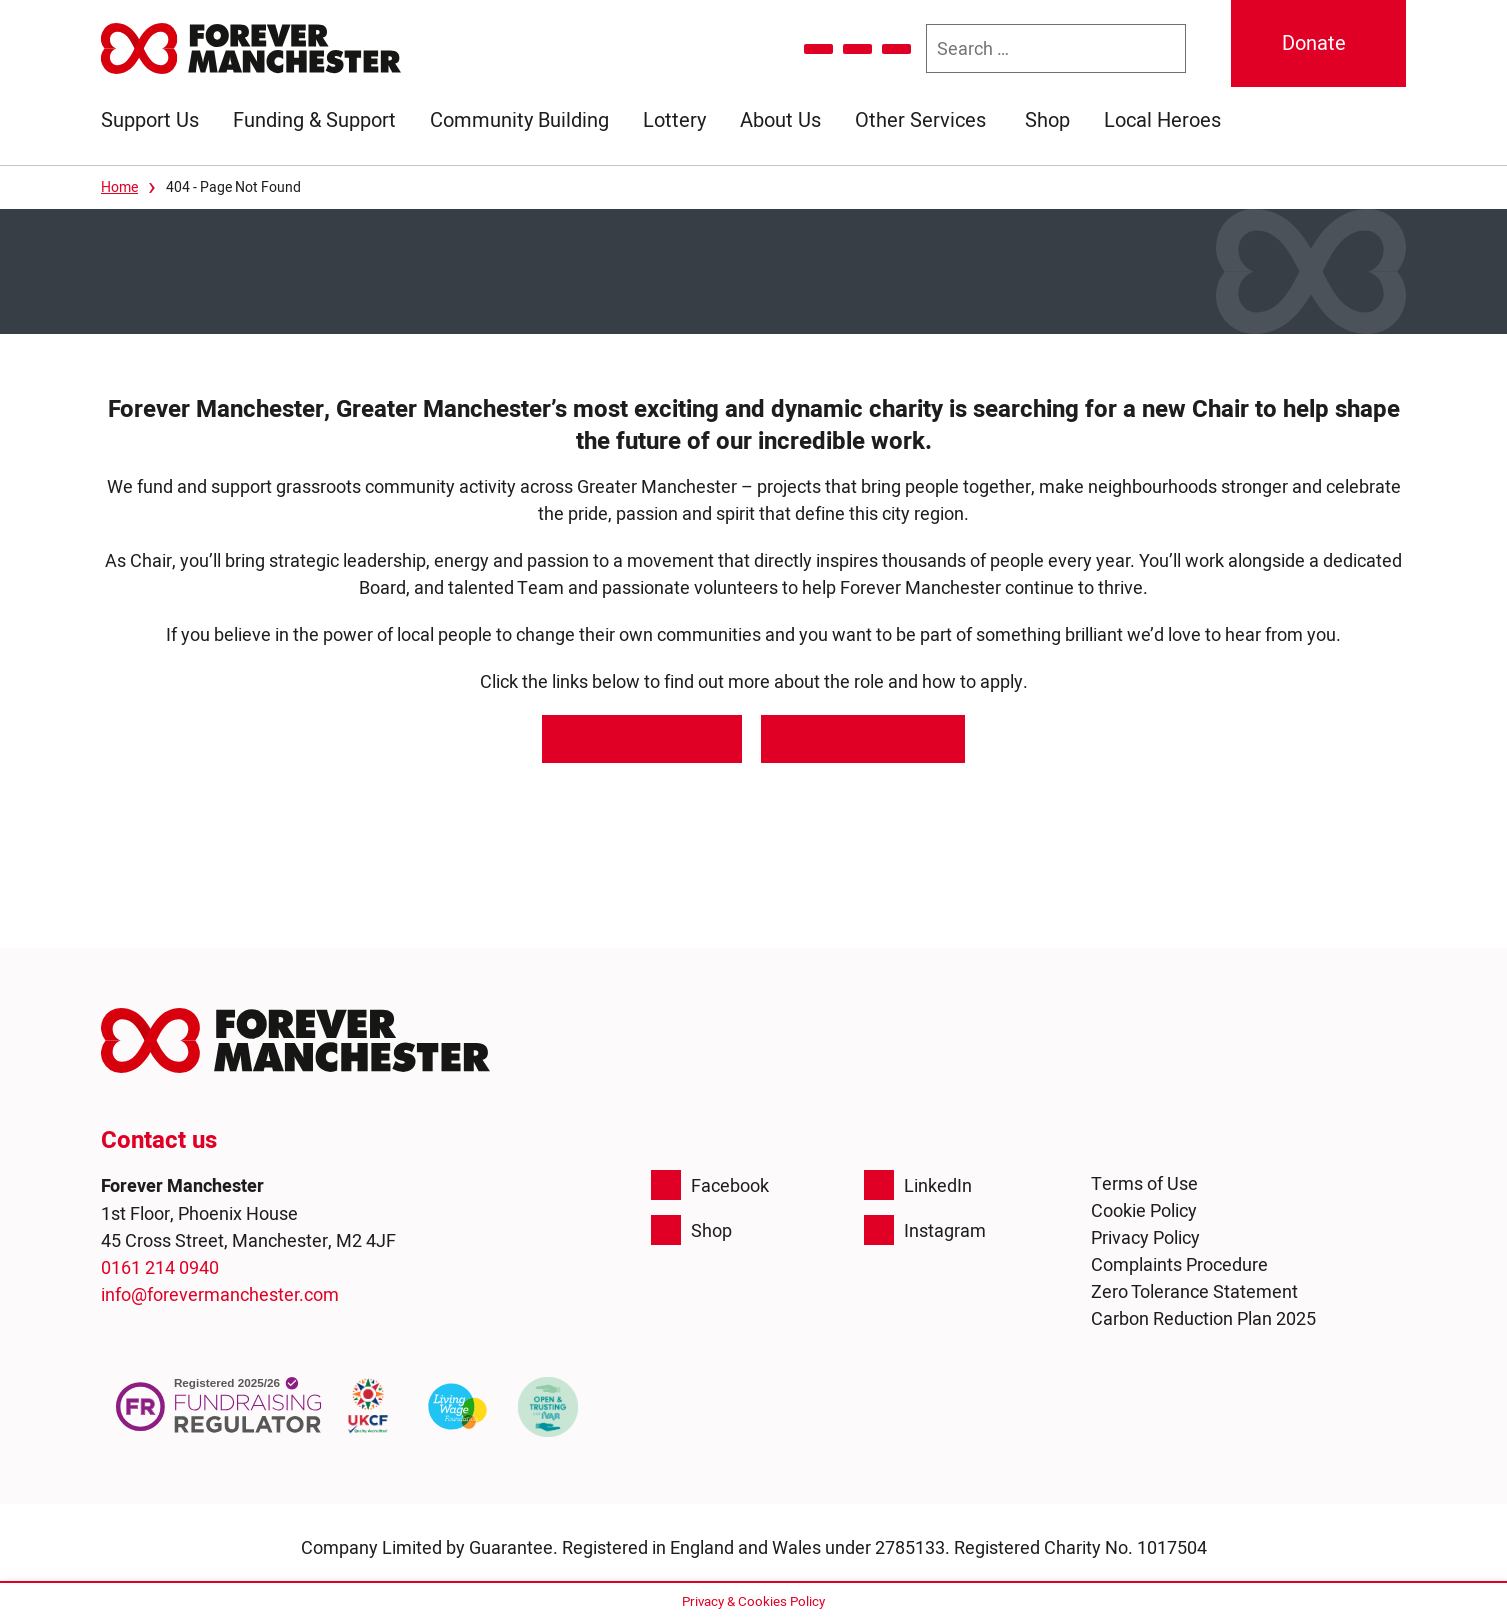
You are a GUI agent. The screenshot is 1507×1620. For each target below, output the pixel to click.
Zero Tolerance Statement (1194, 1291)
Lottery (674, 120)
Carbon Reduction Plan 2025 (1203, 1318)
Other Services (920, 120)
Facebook (710, 1185)
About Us (780, 120)
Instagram (925, 1230)
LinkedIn (918, 1185)
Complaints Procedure (1179, 1264)
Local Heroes (1162, 120)
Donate (1314, 43)
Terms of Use (1144, 1183)
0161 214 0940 (160, 1267)
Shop (1047, 120)
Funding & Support (314, 120)
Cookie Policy (1144, 1210)
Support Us (150, 120)
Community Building (519, 120)
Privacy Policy (1145, 1237)
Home (119, 187)
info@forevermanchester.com (220, 1294)
